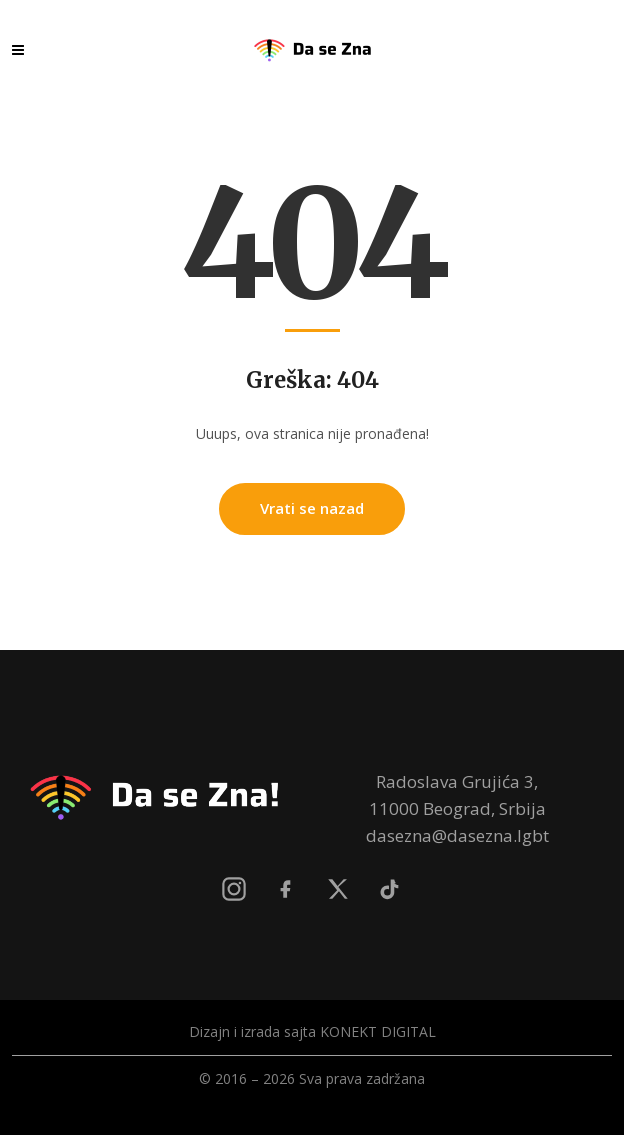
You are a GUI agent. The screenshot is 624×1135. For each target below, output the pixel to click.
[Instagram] (234, 889)
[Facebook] (286, 889)
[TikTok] (390, 889)
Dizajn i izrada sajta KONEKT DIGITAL (312, 1031)
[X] (338, 889)
